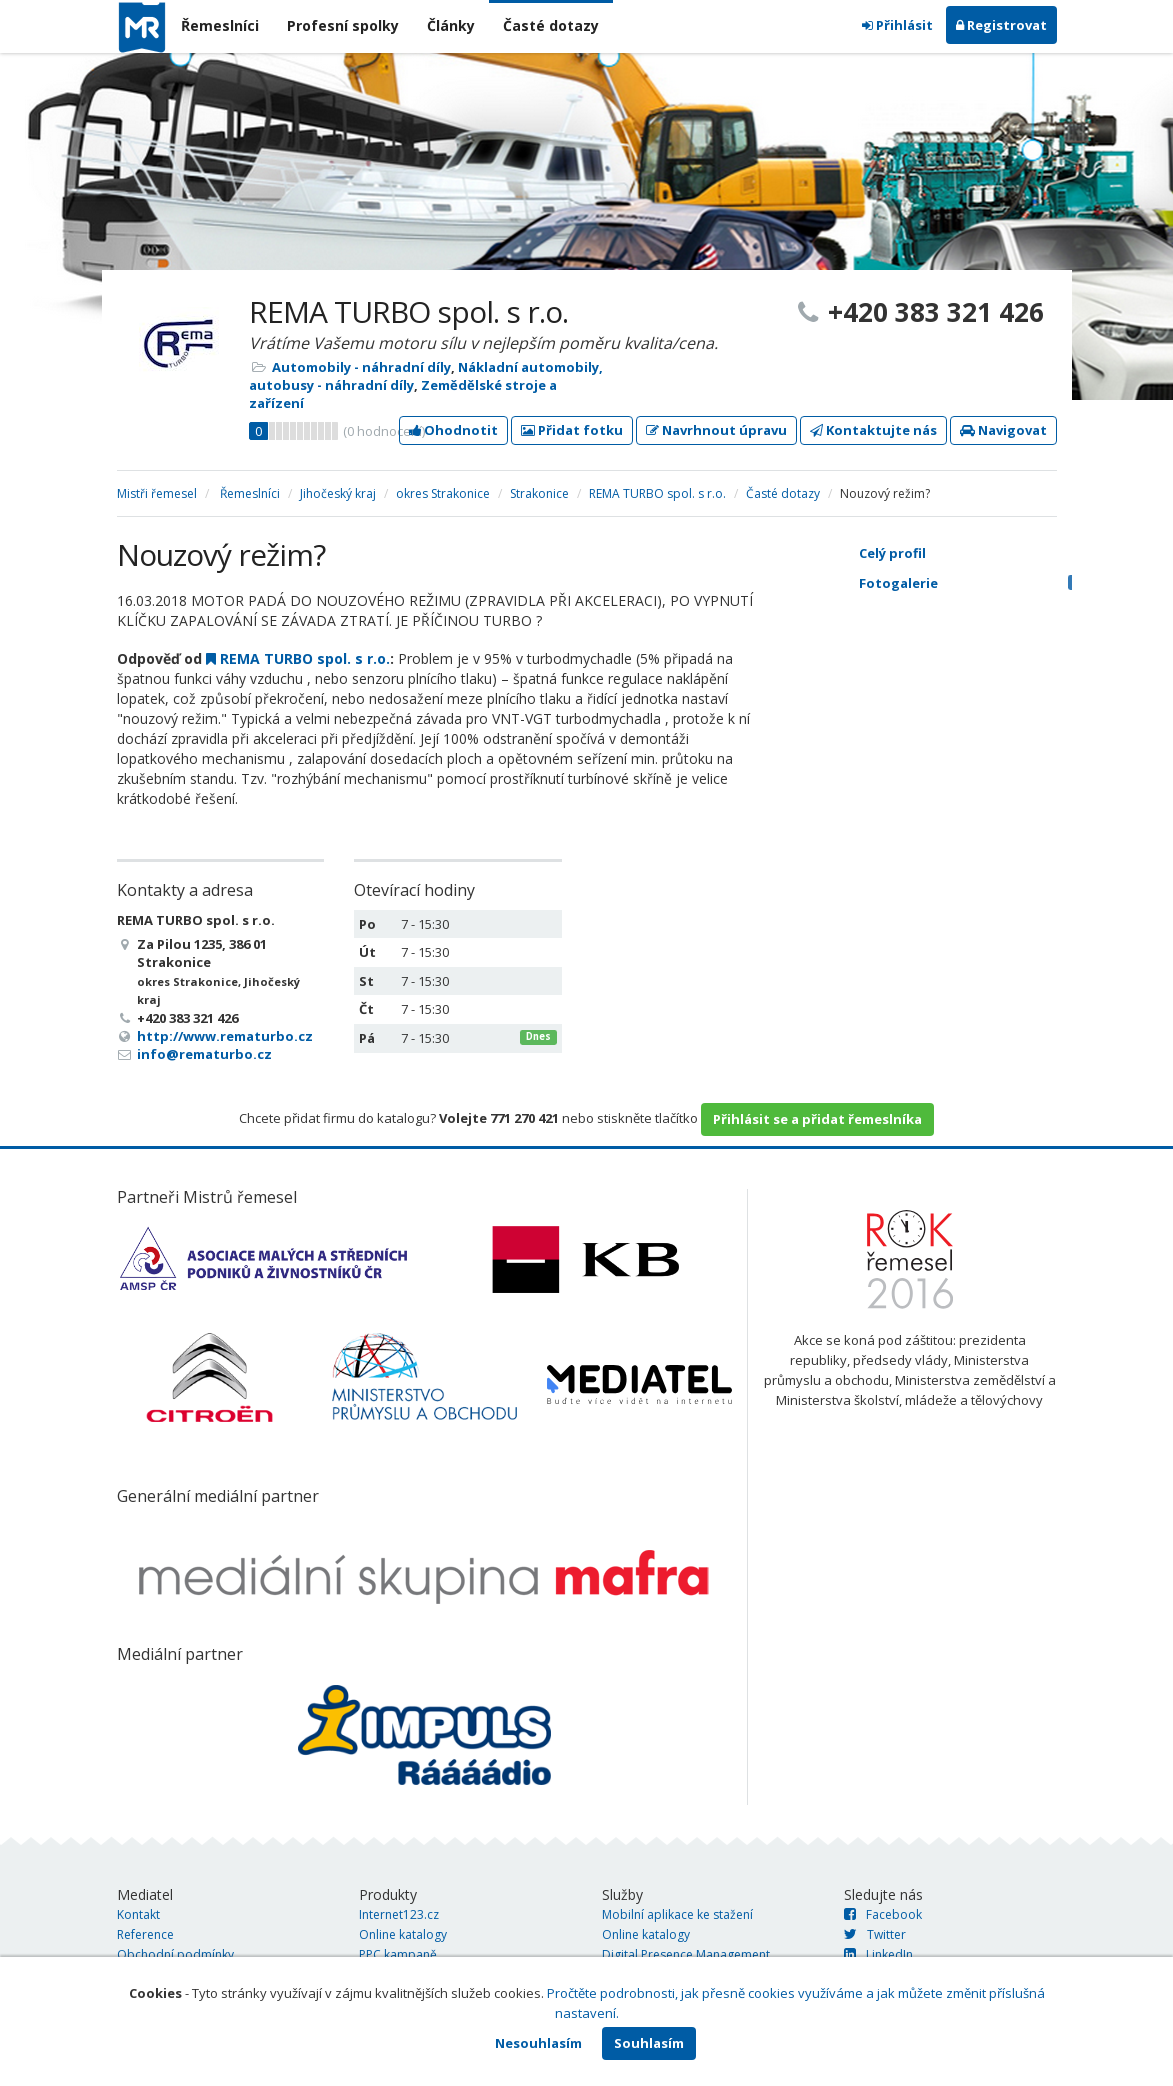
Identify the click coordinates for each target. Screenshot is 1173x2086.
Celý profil (892, 553)
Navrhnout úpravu (716, 430)
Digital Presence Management (686, 1954)
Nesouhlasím (538, 2043)
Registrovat (1001, 25)
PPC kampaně (398, 1954)
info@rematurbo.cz (204, 1054)
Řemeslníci (220, 25)
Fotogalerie (975, 583)
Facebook (883, 1914)
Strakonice (539, 493)
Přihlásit (897, 25)
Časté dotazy (551, 25)
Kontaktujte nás (873, 430)
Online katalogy (403, 1934)
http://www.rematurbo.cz (225, 1036)
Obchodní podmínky (175, 1954)
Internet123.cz (399, 1914)
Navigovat (1003, 430)
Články (451, 25)
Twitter (875, 1934)
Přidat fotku (572, 430)
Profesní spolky (343, 25)
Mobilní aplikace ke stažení (677, 1914)
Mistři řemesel (157, 493)
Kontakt (138, 1914)
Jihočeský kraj (338, 493)
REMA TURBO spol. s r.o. (657, 493)
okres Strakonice (443, 493)
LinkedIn (878, 1954)
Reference (145, 1934)
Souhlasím (649, 2043)
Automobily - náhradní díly (361, 367)
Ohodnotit (453, 430)
